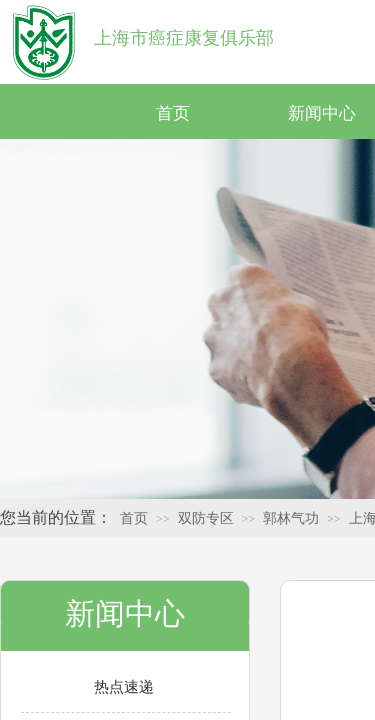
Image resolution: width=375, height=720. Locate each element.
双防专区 (206, 518)
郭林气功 (291, 518)
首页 (173, 113)
